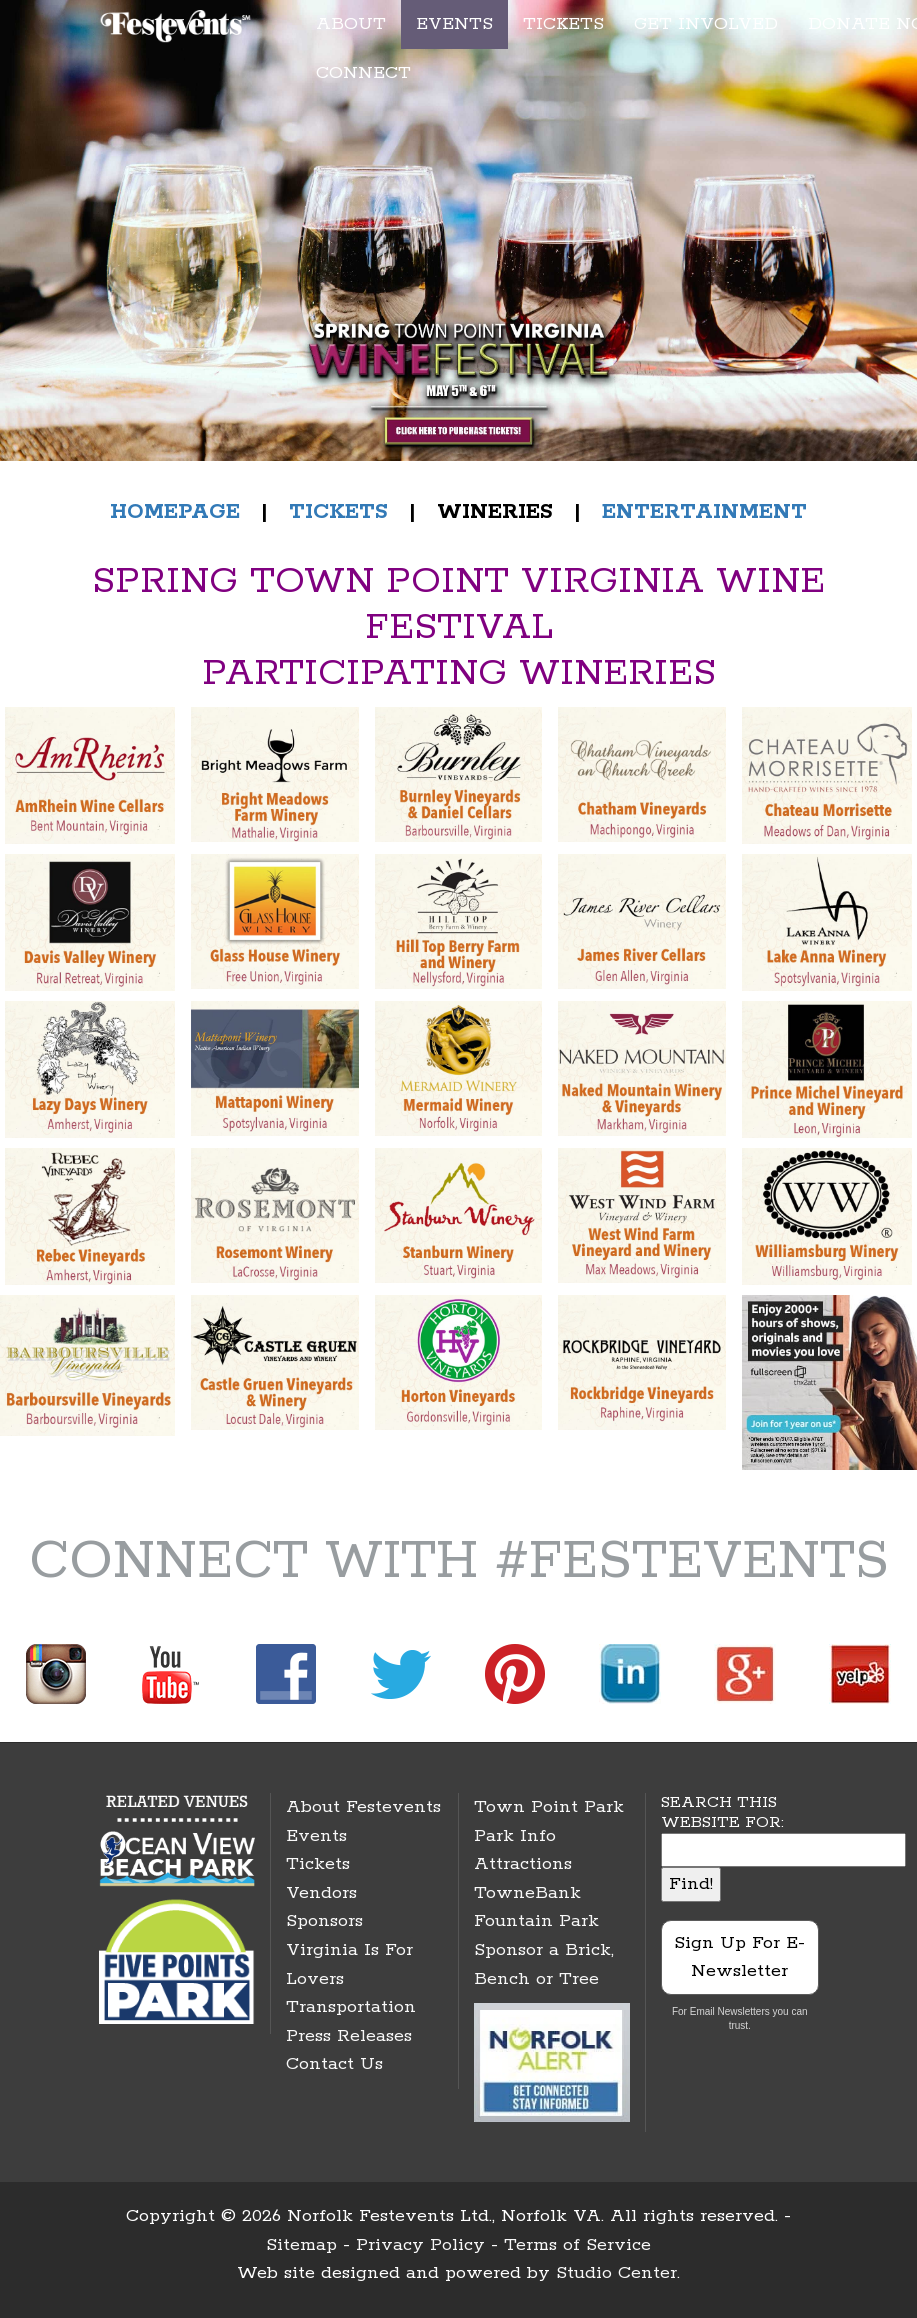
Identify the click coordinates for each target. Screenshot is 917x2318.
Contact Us (334, 2064)
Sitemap (301, 2245)
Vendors (321, 1893)
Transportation (351, 2007)
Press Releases (349, 2036)
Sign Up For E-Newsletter (739, 1957)
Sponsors (324, 1921)
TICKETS (563, 24)
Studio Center (616, 2273)
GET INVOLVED (706, 24)
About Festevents (363, 1807)
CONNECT (363, 73)
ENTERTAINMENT (704, 512)
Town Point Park (549, 1807)
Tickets (318, 1864)
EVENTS (454, 24)
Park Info (515, 1836)
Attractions (523, 1864)
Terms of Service (577, 2245)
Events (316, 1836)
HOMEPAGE (175, 512)
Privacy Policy (420, 2245)
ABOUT (351, 24)
